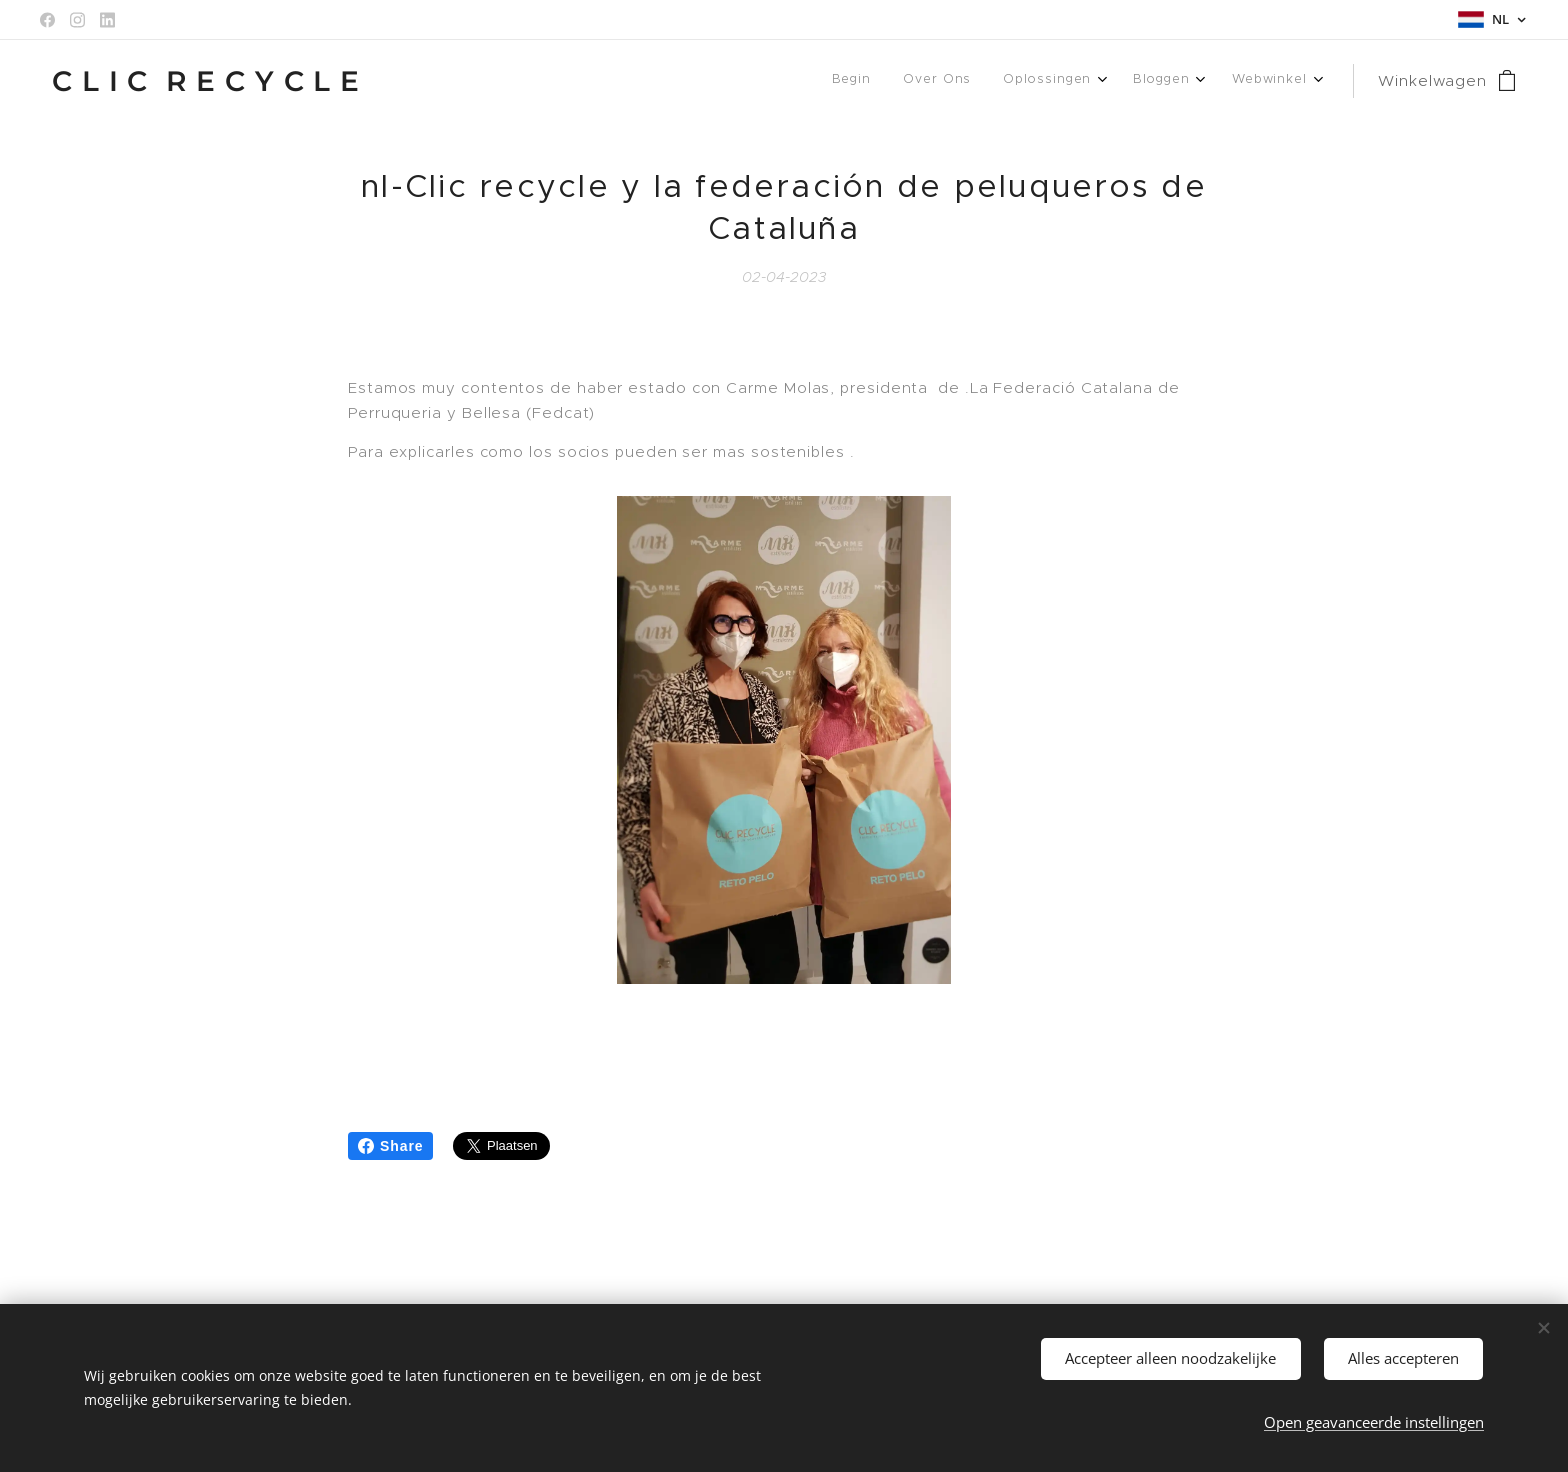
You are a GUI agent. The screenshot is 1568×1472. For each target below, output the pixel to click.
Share (390, 1146)
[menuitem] (1131, 81)
